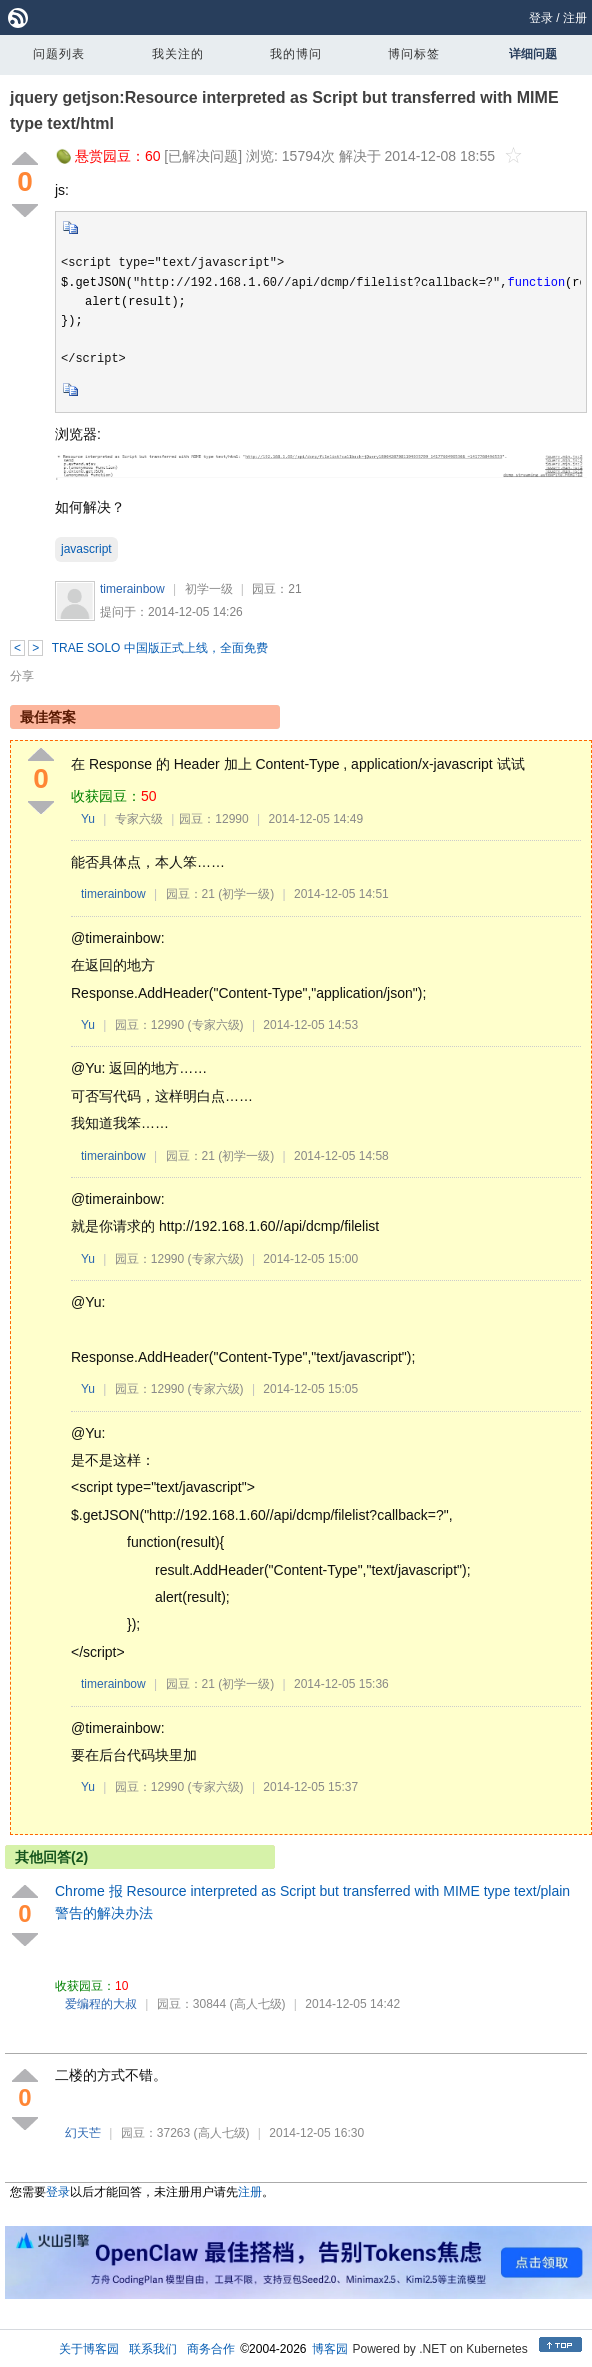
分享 (22, 676)
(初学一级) (246, 894)
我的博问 (296, 54)
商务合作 (211, 2349)
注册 (575, 18)
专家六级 (139, 819)
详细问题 (533, 54)
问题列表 (59, 54)
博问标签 (414, 54)
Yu (88, 819)
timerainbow (132, 589)
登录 (541, 18)
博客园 (330, 2349)
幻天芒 (83, 2133)
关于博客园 (89, 2349)
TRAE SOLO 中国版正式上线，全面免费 (160, 648)
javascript (86, 549)
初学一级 (209, 589)
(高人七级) (258, 2004)
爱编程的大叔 (101, 2004)
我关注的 (178, 54)
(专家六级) (216, 1025)
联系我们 (153, 2349)
